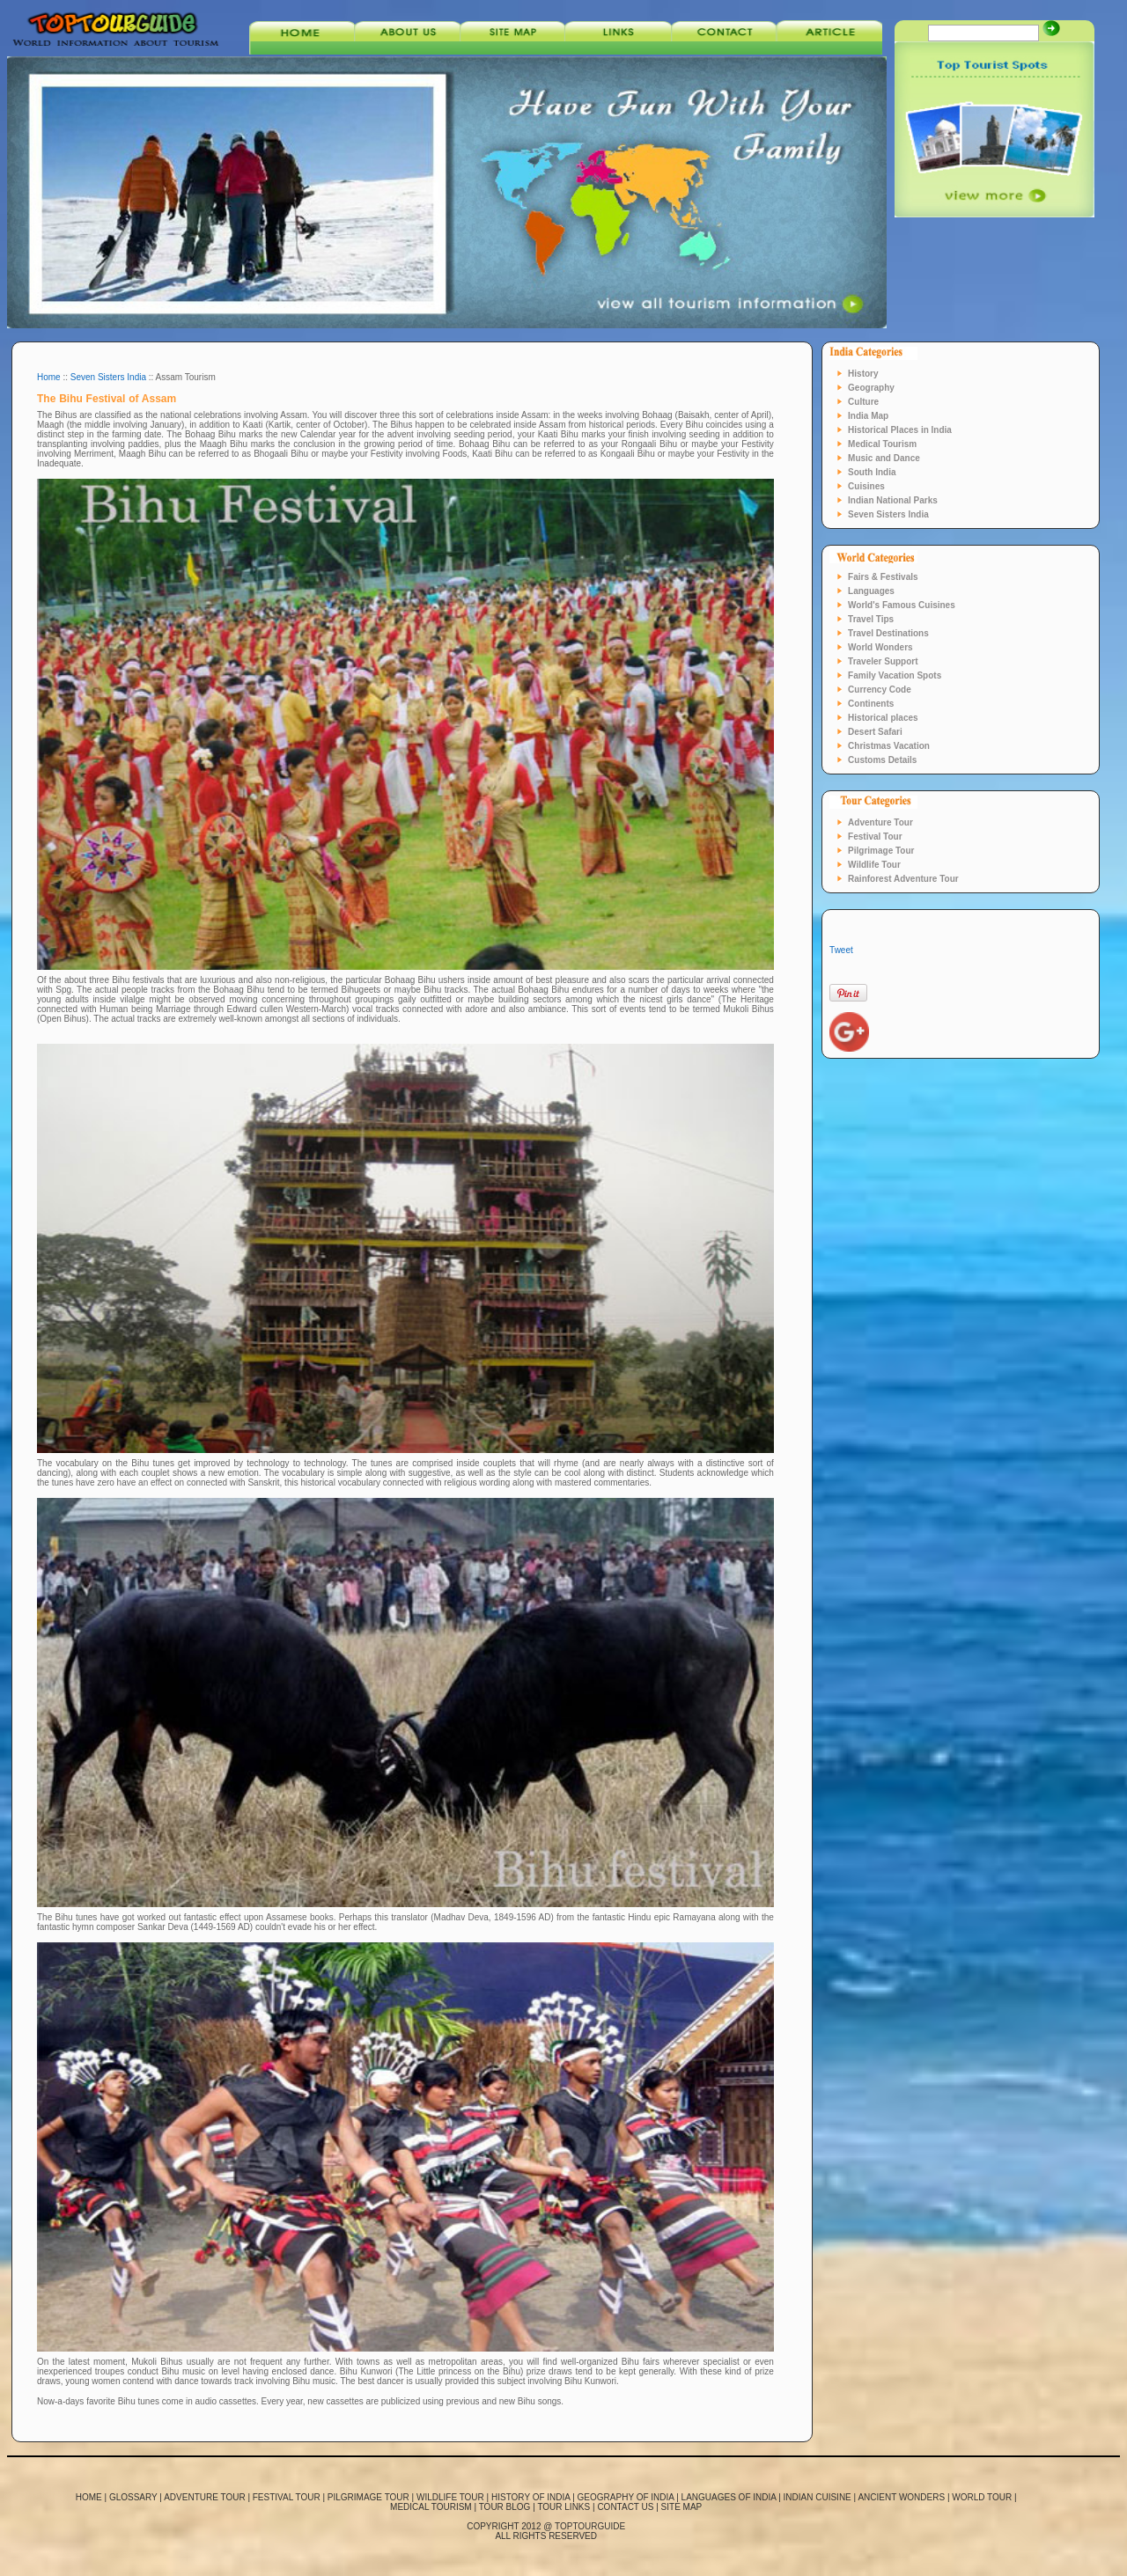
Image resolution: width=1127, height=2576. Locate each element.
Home (49, 377)
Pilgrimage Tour (881, 850)
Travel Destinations (888, 633)
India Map (868, 416)
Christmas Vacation (889, 746)
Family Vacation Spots (894, 675)
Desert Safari (875, 732)
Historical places (882, 718)
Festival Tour (875, 836)
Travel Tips (871, 619)
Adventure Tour (880, 822)
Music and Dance (884, 458)
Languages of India (729, 2497)
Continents (871, 703)
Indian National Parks (893, 500)
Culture (863, 402)
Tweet (841, 950)
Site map (682, 2507)
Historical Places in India (900, 430)
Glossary (133, 2497)
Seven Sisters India (108, 377)
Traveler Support (882, 661)
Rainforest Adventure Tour (903, 879)
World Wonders (880, 647)
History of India (530, 2497)
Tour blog (505, 2507)
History (863, 373)
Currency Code (879, 689)
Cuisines (866, 486)
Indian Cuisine (817, 2497)
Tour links (563, 2507)
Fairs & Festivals (882, 577)
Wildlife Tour (874, 865)
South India (871, 472)
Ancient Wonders (901, 2497)
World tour (982, 2497)
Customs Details (882, 760)
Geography (871, 388)
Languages (871, 591)
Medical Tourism (882, 444)
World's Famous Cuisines (901, 605)
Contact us (625, 2507)
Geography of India (626, 2497)
